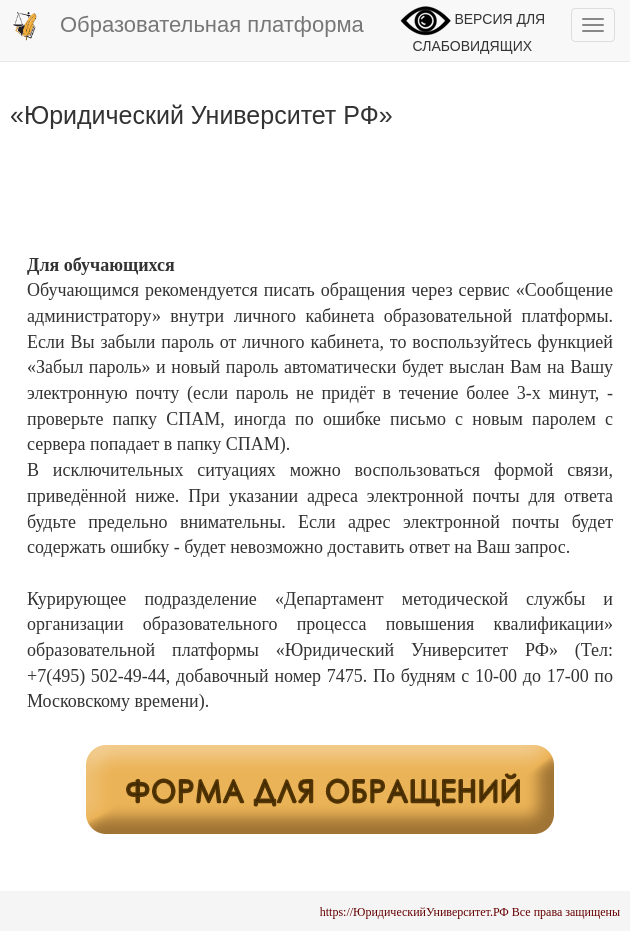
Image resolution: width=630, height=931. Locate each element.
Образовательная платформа (187, 26)
